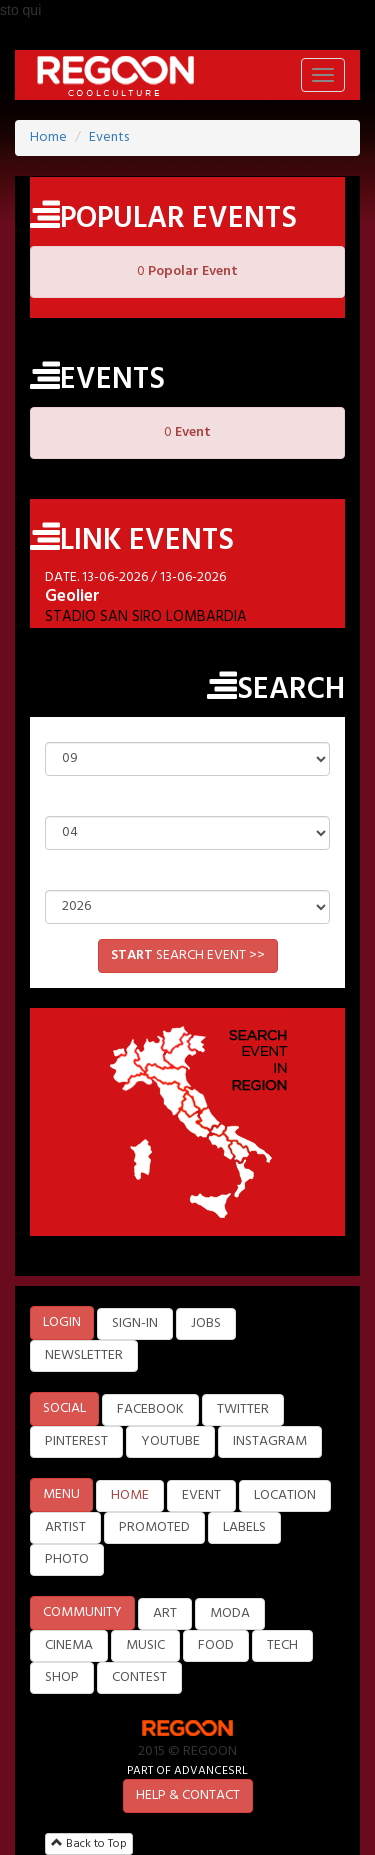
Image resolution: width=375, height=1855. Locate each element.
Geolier (72, 596)
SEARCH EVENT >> (188, 955)
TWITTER (243, 1409)
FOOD (216, 1645)
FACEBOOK (150, 1409)
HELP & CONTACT (188, 1795)
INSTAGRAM (270, 1441)
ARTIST (65, 1527)
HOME (130, 1495)
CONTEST (139, 1677)
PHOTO (67, 1559)
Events (109, 137)
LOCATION (285, 1495)
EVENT (201, 1495)
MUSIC (145, 1645)
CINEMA (69, 1645)
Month (187, 801)
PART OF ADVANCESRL (187, 1770)
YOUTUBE (170, 1441)
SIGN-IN (135, 1323)
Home (48, 137)
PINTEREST (76, 1441)
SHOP (62, 1677)
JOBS (206, 1323)
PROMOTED (154, 1527)
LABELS (244, 1527)
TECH (282, 1645)
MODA (230, 1613)
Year (187, 875)
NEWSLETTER (84, 1355)
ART (165, 1613)
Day (188, 727)
